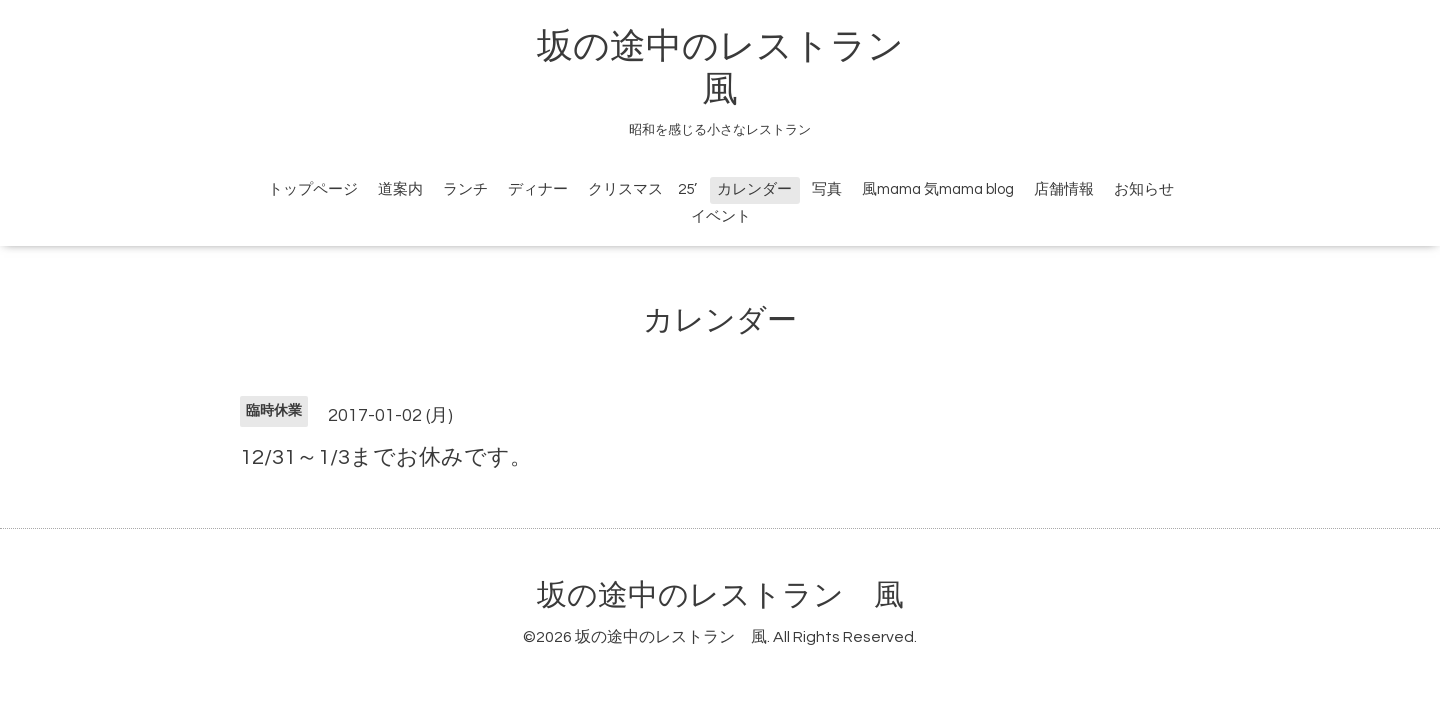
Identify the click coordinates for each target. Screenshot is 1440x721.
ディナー (538, 189)
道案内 (400, 189)
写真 (827, 189)
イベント (721, 216)
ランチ (465, 189)
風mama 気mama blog (938, 189)
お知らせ (1144, 189)
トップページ (313, 189)
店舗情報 (1064, 189)
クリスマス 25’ (642, 189)
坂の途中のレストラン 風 (720, 595)
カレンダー (754, 189)
